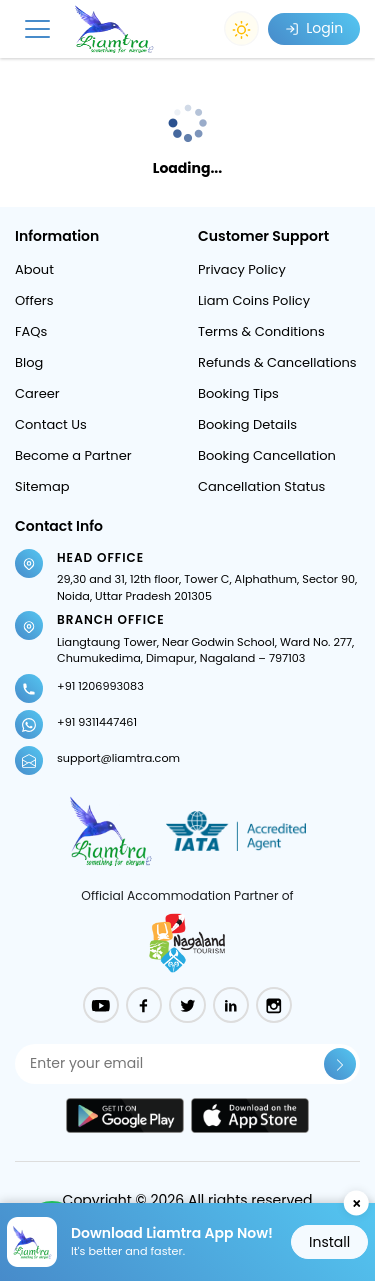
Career (37, 393)
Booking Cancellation (267, 455)
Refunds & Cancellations (277, 362)
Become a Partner (73, 455)
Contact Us (51, 424)
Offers (34, 300)
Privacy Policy (242, 269)
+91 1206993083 (100, 686)
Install (329, 1242)
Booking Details (247, 424)
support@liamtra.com (118, 758)
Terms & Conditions (261, 331)
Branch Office (111, 619)
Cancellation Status (261, 486)
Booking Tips (238, 393)
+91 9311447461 (97, 722)
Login (314, 28)
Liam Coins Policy (254, 300)
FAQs (31, 331)
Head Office (100, 557)
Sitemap (42, 486)
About (34, 269)
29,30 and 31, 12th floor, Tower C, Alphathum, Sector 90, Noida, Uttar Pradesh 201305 (207, 587)
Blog (29, 362)
